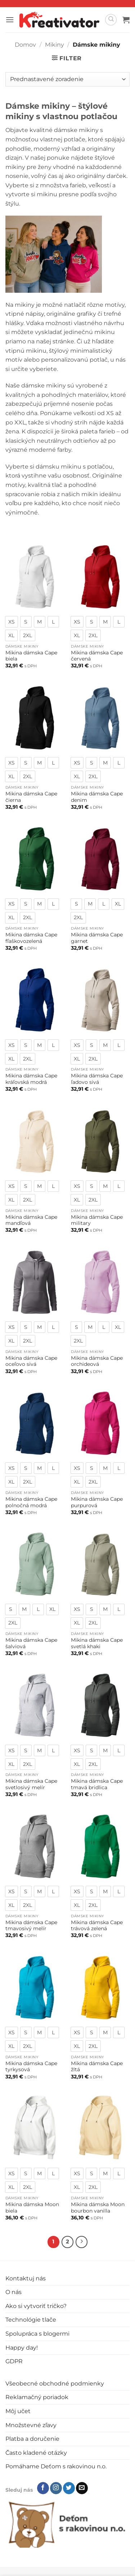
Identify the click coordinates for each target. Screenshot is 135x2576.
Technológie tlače (30, 2319)
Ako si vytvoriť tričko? (36, 2306)
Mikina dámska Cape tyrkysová (31, 2066)
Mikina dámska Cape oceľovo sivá (31, 1361)
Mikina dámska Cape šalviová (31, 1643)
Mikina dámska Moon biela (32, 2207)
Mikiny (54, 44)
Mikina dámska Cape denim (97, 797)
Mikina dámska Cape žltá (97, 2066)
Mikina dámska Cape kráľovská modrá (31, 1079)
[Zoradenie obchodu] (67, 79)
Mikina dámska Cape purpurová (97, 1502)
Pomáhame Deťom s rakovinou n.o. (56, 2466)
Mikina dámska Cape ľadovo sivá (97, 1079)
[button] (9, 19)
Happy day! (21, 2347)
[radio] (11, 621)
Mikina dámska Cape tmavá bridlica (97, 1784)
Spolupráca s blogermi (37, 2333)
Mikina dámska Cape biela (31, 656)
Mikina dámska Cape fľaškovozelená (31, 938)
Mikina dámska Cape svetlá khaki (97, 1643)
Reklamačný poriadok (36, 2397)
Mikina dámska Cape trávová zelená (97, 1925)
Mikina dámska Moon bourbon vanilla (98, 2207)
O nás (13, 2292)
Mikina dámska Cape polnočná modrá (31, 1502)
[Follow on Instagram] (56, 2488)
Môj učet (18, 2411)
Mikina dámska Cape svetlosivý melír (31, 1784)
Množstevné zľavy (31, 2425)
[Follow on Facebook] (43, 2488)
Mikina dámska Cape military (97, 1220)
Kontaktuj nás (25, 2278)
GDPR (14, 2361)
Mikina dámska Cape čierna (31, 797)
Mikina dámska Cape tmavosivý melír (31, 1925)
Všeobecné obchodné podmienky (54, 2383)
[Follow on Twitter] (69, 2488)
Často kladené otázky (36, 2452)
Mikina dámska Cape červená (97, 656)
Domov (25, 44)
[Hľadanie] (111, 19)
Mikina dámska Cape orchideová (97, 1361)
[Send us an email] (82, 2488)
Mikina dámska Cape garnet (97, 938)
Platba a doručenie (32, 2438)
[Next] (82, 2242)
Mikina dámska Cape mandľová (31, 1220)
